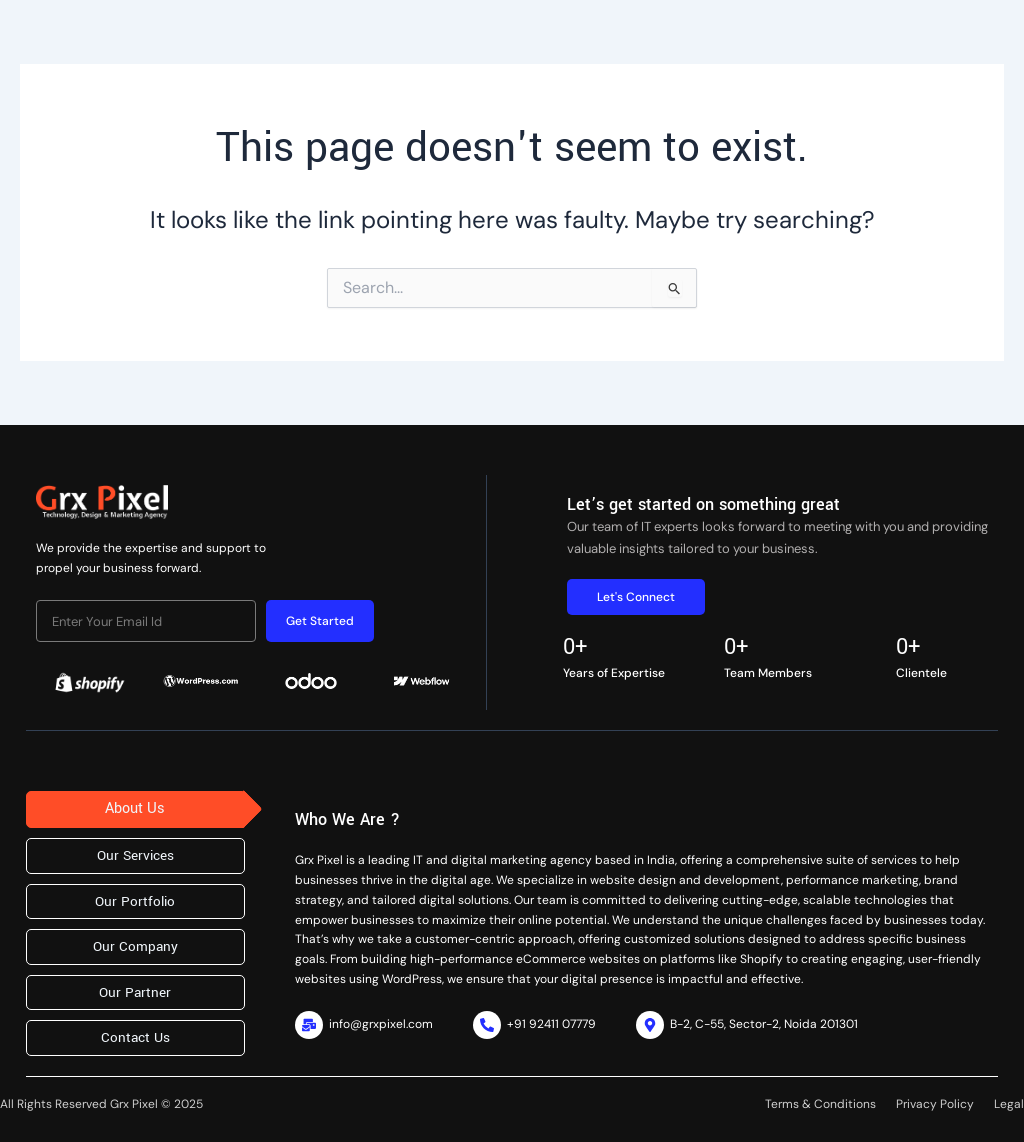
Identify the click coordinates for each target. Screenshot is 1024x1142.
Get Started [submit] (320, 621)
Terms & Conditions (820, 1104)
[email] (146, 621)
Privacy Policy (935, 1104)
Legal (1009, 1104)
